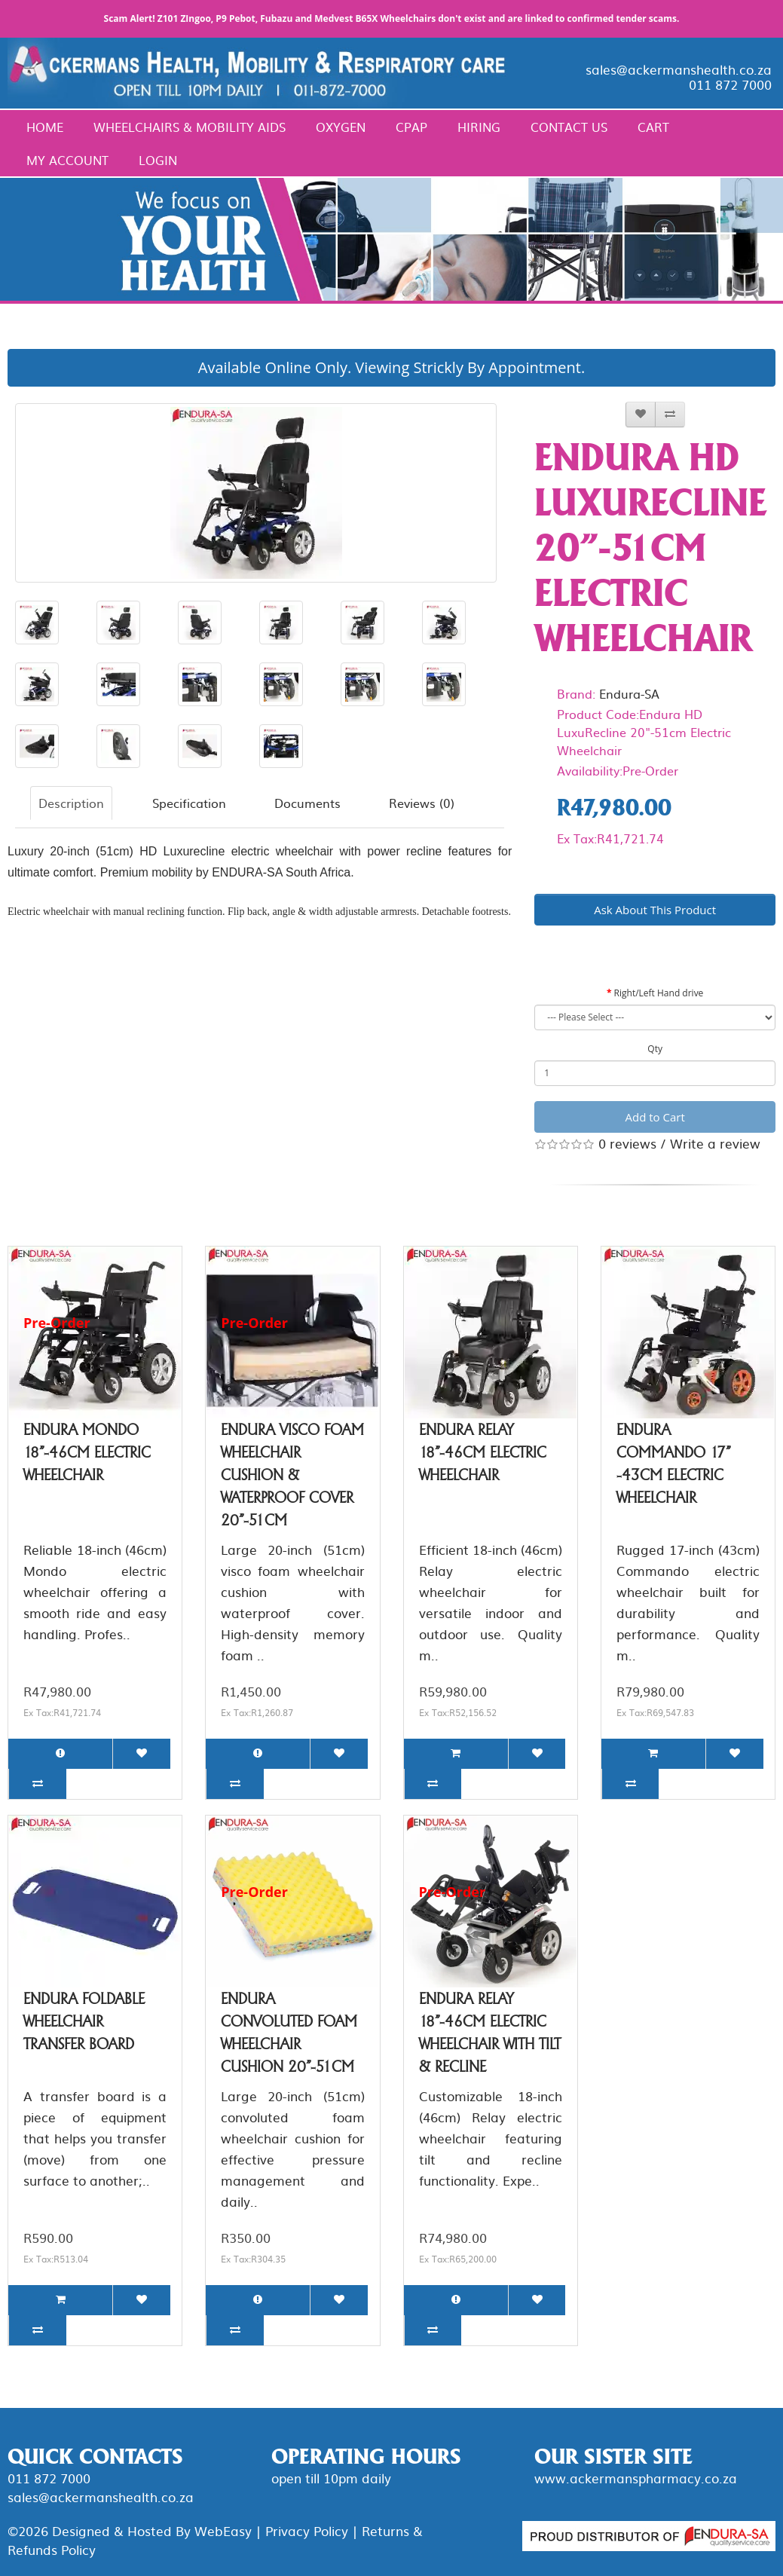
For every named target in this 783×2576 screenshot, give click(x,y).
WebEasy (223, 2530)
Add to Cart (655, 1116)
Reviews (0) (421, 803)
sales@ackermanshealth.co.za (679, 69)
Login (158, 160)
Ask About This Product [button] (655, 909)
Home (44, 127)
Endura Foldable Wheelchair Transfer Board (84, 2021)
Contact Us (569, 127)
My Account (67, 160)
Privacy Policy (306, 2530)
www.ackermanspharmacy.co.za (635, 2477)
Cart (653, 127)
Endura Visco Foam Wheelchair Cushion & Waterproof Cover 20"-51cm (292, 1475)
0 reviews (627, 1143)
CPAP (411, 127)
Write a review (715, 1143)
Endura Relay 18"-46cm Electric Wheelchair (482, 1452)
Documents (307, 803)
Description (71, 803)
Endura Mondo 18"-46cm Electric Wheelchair (87, 1452)
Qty (654, 1048)
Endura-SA (629, 693)
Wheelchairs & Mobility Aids (189, 127)
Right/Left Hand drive (659, 993)
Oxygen (341, 127)
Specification (189, 803)
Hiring (478, 127)
